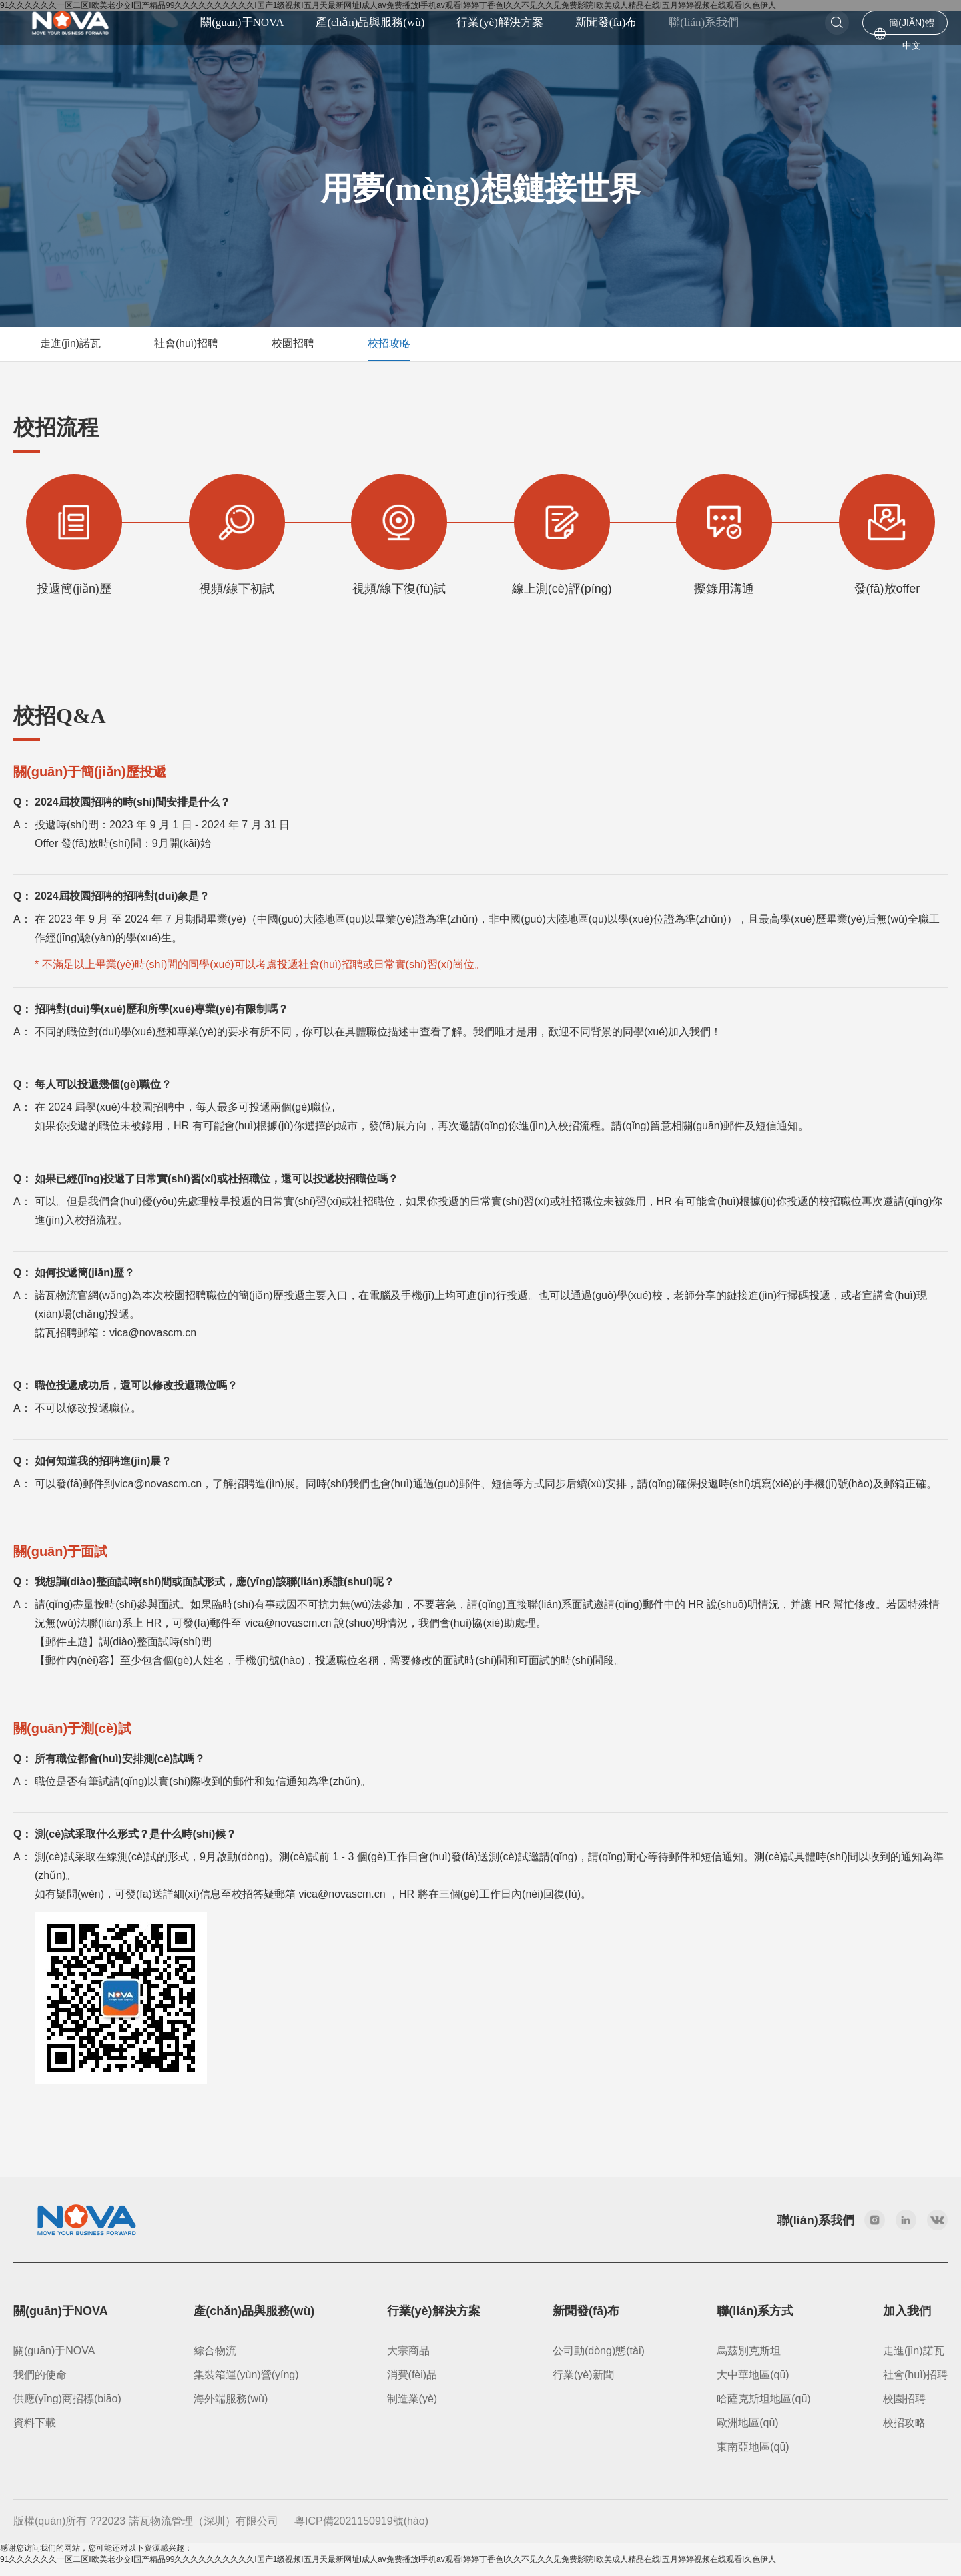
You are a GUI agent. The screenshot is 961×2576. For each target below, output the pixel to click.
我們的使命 (40, 2385)
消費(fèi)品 (412, 2385)
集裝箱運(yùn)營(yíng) (246, 2385)
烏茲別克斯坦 (749, 2361)
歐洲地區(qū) (747, 2433)
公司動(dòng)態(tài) (599, 2361)
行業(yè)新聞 (583, 2385)
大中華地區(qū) (753, 2385)
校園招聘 (904, 2409)
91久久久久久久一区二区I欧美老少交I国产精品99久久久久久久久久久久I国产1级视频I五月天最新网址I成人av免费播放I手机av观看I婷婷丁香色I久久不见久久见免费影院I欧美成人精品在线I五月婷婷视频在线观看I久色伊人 (388, 2570)
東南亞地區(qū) (753, 2457)
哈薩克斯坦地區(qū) (763, 2409)
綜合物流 (215, 2361)
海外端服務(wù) (231, 2409)
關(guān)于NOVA (54, 2361)
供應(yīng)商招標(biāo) (67, 2409)
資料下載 (34, 2433)
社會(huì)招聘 (915, 2385)
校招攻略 (904, 2433)
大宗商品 (408, 2361)
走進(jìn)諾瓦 (913, 2361)
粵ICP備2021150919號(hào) (361, 2531)
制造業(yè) (412, 2409)
